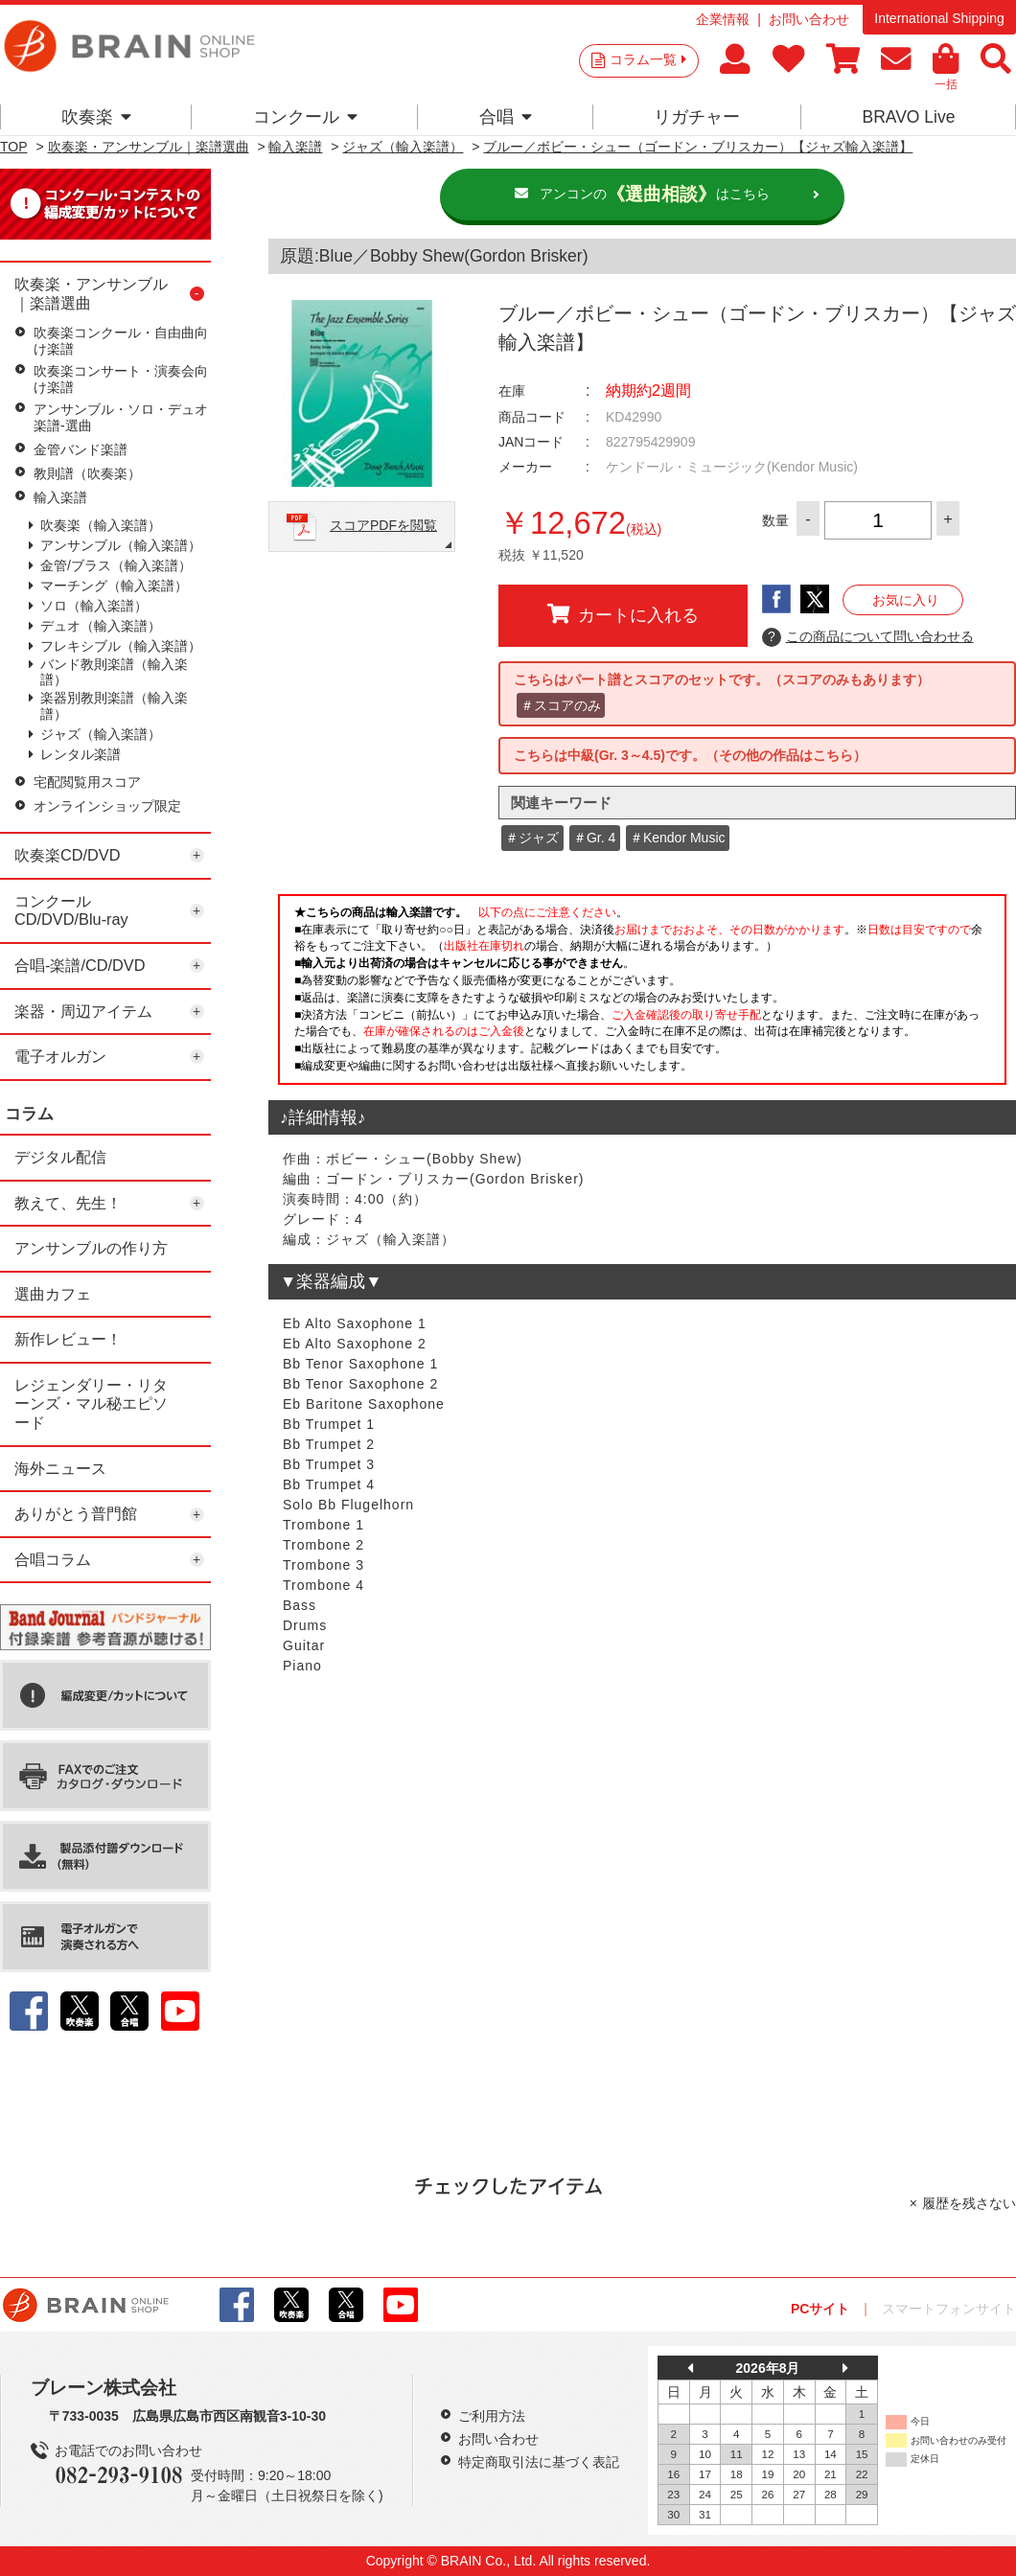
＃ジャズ (532, 837)
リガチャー (697, 116)
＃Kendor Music (678, 837)
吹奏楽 (96, 116)
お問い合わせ (809, 19)
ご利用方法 (491, 2416)
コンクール (305, 116)
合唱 (505, 116)
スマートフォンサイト (949, 2308)
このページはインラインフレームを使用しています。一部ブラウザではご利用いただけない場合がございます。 (642, 994)
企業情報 (723, 19)
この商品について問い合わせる (868, 637)
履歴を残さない (969, 2203)
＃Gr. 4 (594, 837)
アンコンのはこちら (655, 194)
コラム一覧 (648, 59)
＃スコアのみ (560, 705)
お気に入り (905, 600)
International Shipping (939, 18)
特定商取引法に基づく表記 (538, 2462)
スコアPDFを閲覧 (383, 525)
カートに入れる (623, 614)
